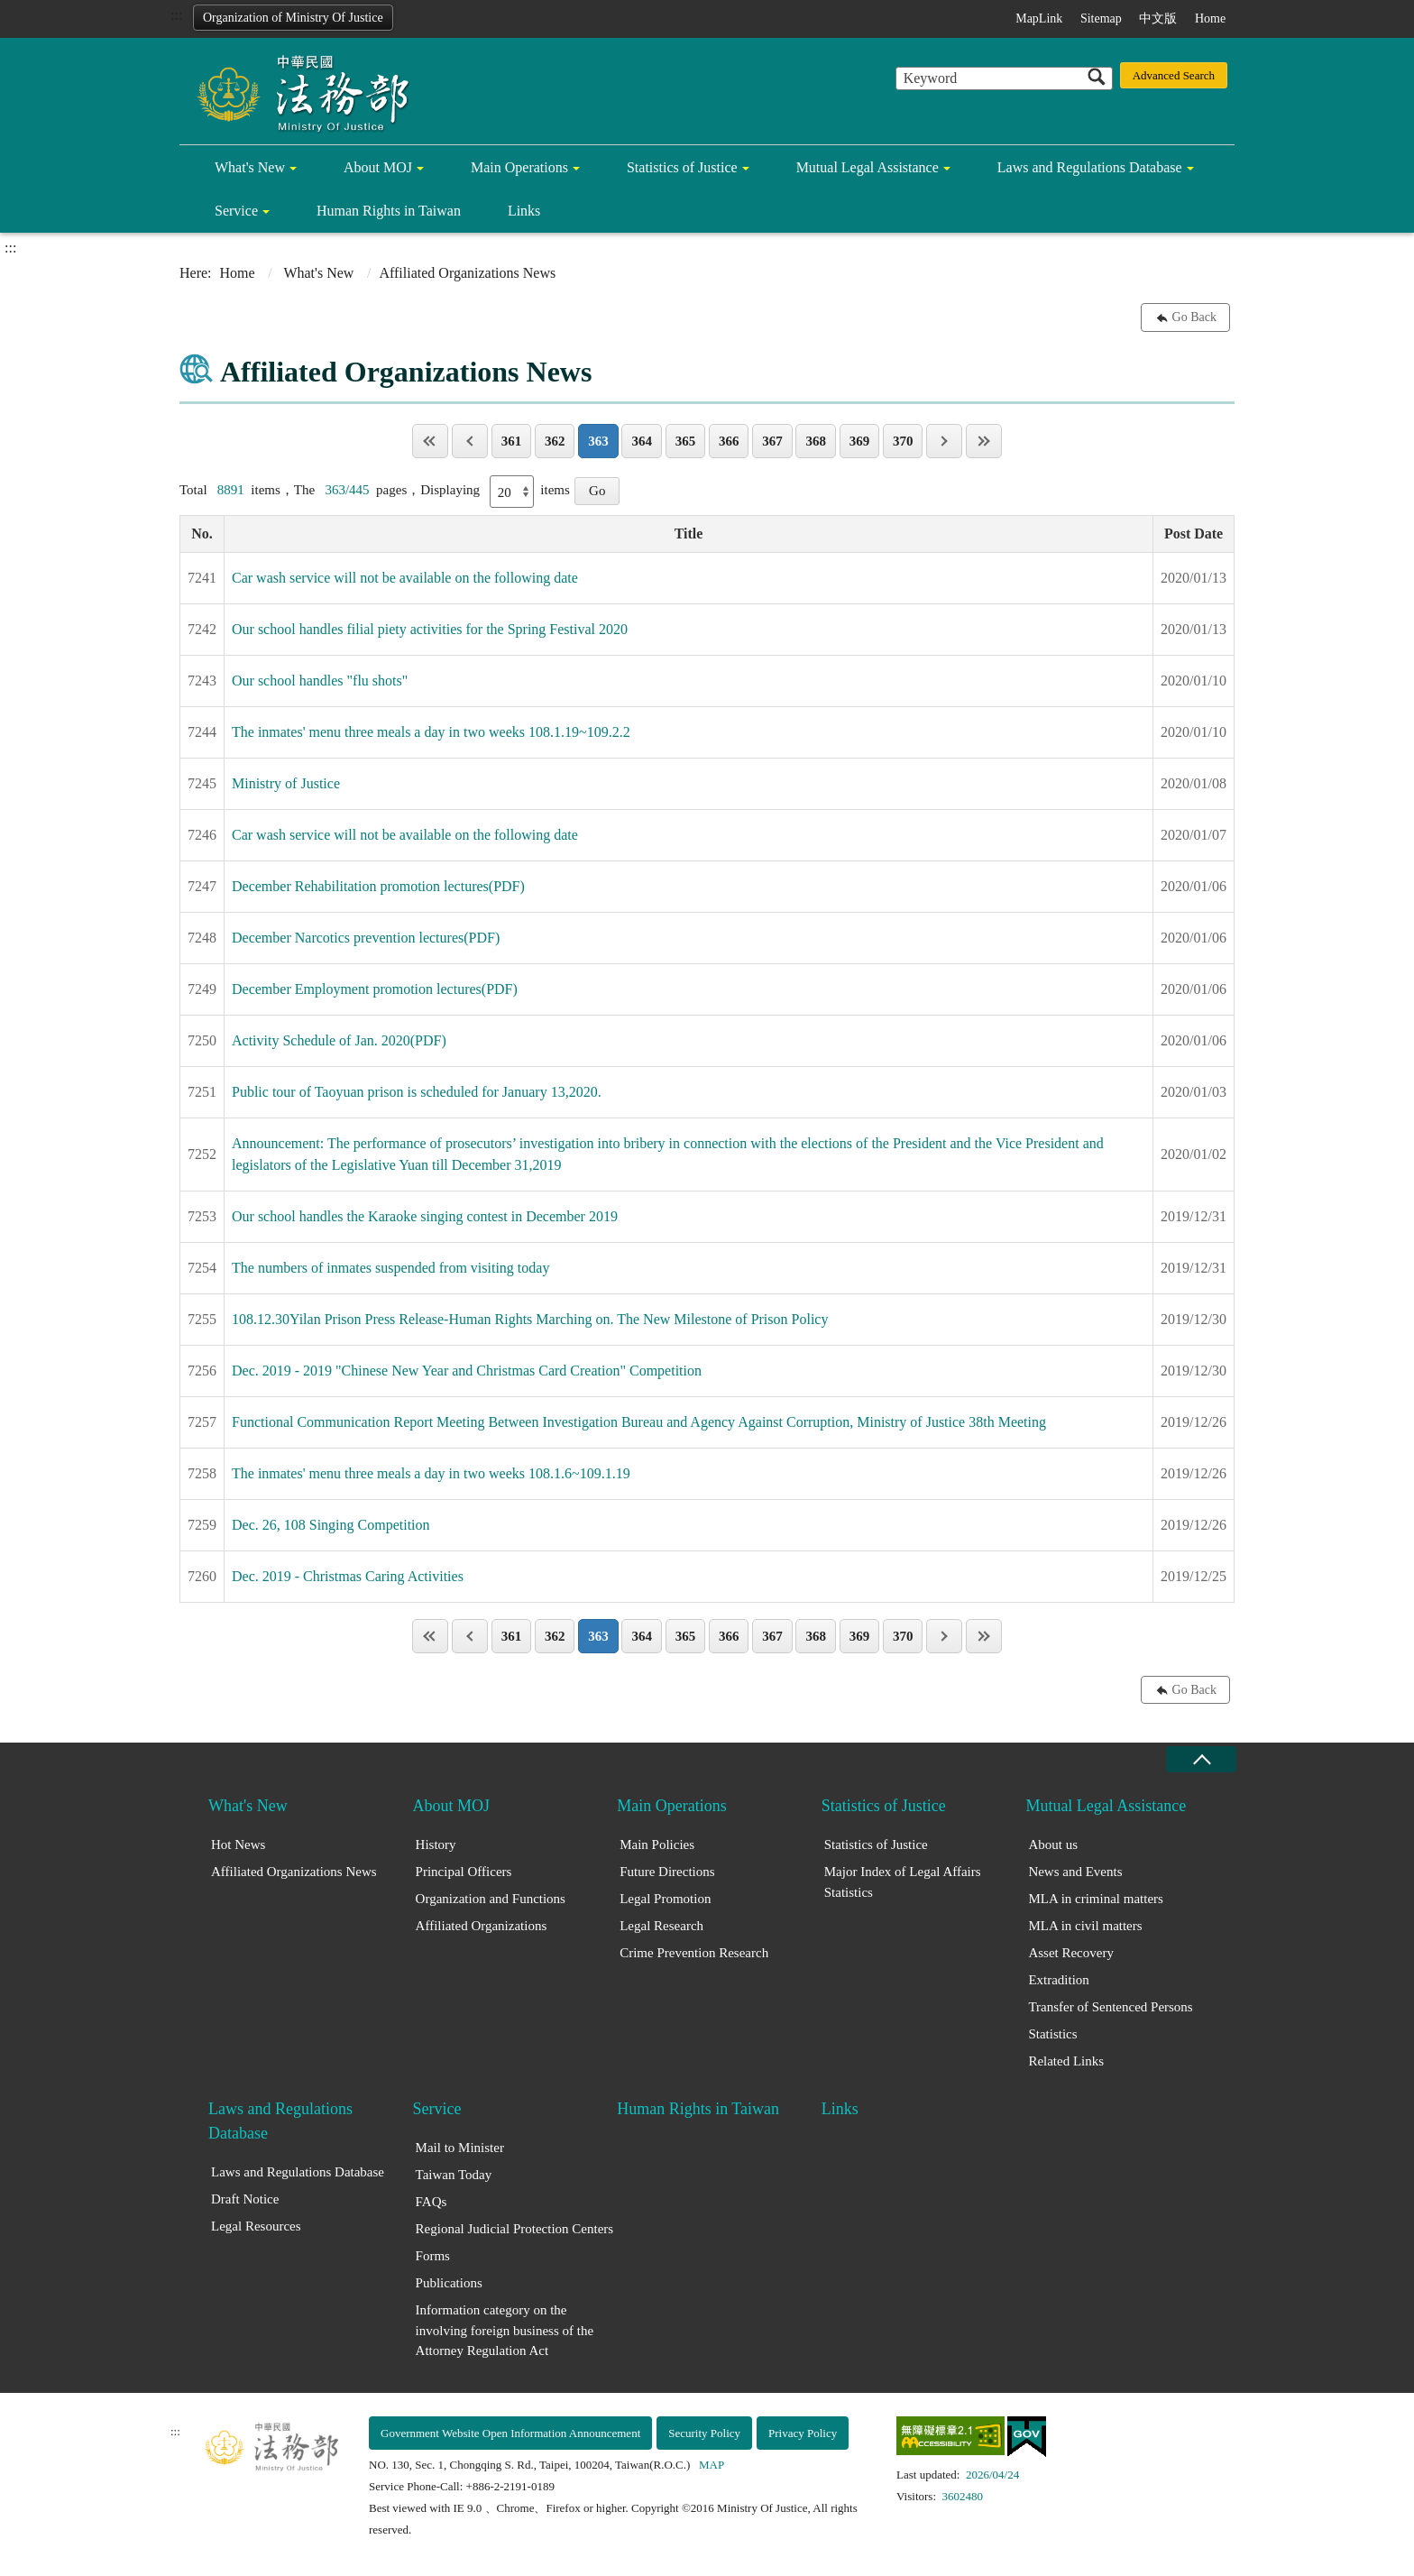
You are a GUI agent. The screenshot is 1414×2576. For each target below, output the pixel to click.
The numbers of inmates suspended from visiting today (390, 1267)
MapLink (1038, 18)
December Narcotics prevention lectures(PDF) (366, 937)
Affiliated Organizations (481, 1925)
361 (511, 441)
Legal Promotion (665, 1898)
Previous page (470, 441)
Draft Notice (245, 2199)
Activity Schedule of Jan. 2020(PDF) (339, 1040)
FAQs (431, 2201)
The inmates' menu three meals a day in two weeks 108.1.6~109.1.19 (431, 1473)
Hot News (238, 1844)
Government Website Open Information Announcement (510, 2433)
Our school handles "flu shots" (320, 680)
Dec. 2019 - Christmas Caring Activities (348, 1576)
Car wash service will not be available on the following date (405, 577)
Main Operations (519, 167)
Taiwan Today (454, 2174)
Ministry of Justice (286, 783)
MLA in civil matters (1085, 1925)
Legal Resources (256, 2226)
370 (903, 441)
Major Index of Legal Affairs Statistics (902, 1882)
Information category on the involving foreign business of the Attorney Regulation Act (504, 2330)
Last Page (984, 441)
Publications (449, 2283)
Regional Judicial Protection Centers (515, 2229)
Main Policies (657, 1844)
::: (176, 15)
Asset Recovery (1071, 1953)
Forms (433, 2256)
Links (524, 210)
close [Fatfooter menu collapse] (1201, 1759)
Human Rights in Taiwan (389, 210)
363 (598, 441)
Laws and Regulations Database (1089, 167)
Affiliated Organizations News (294, 1871)
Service (236, 210)
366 (729, 441)
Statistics (1052, 2034)
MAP (711, 2464)
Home (1210, 18)
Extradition (1058, 1980)
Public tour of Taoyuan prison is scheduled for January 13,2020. (416, 1091)
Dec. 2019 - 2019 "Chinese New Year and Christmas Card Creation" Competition (467, 1370)
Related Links (1066, 2061)
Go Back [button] (1194, 317)
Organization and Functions (490, 1898)
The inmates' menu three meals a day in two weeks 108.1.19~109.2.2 (431, 732)
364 (641, 441)
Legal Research (661, 1925)
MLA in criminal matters (1095, 1898)
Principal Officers (464, 1871)
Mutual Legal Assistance (867, 167)
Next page (944, 441)
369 (859, 441)
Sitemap (1101, 18)
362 (555, 441)
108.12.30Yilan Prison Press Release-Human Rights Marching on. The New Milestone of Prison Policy (530, 1319)
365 (685, 441)
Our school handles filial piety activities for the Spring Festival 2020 (430, 629)
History (436, 1844)
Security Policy (704, 2433)
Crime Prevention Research (694, 1953)
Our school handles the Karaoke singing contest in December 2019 (425, 1216)
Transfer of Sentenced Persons (1110, 2007)
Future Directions (667, 1871)
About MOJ (378, 167)
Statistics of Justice (682, 167)
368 (815, 441)
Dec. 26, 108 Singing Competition (331, 1524)
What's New (250, 167)
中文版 (1158, 18)
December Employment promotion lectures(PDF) (375, 989)
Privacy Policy (802, 2433)
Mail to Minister (460, 2147)
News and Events (1075, 1871)
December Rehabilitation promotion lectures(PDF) (378, 886)
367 (772, 441)
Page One (430, 441)
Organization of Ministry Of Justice (293, 17)
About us (1053, 1844)
